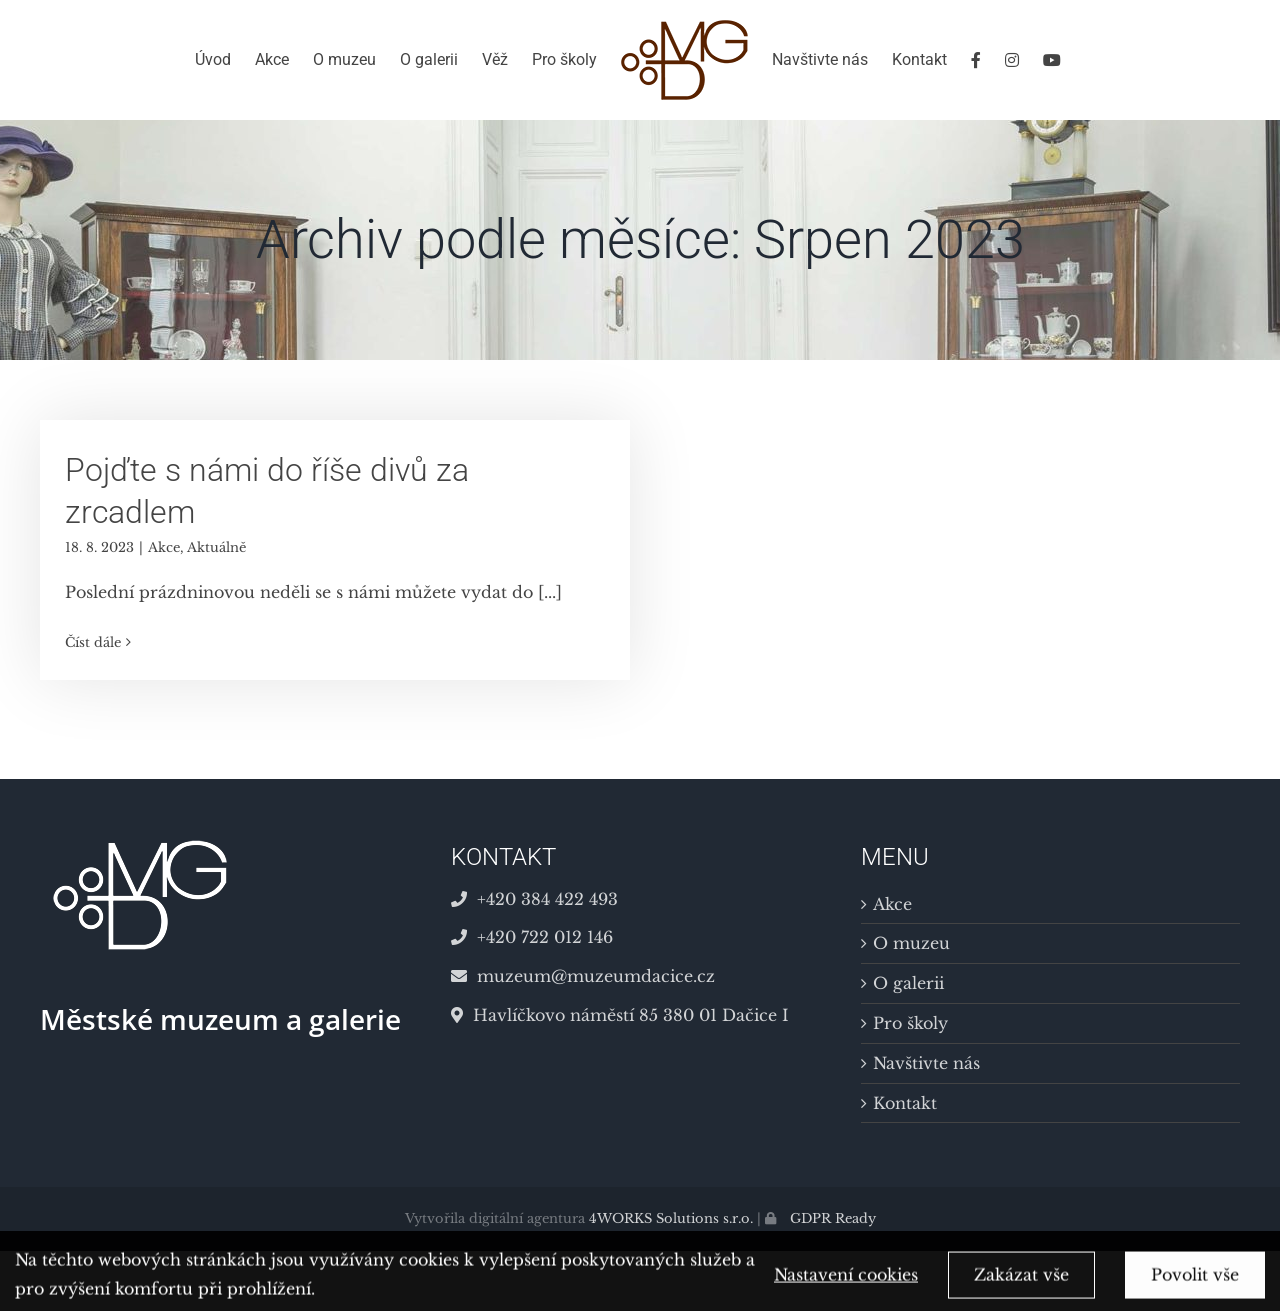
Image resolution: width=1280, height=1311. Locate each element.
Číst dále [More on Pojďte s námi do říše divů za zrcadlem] (93, 642)
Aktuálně (216, 547)
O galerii (908, 983)
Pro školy (910, 1023)
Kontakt (905, 1103)
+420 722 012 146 (532, 937)
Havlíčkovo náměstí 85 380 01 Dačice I (620, 1015)
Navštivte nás (926, 1063)
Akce (164, 547)
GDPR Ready (831, 1218)
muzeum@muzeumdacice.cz (583, 976)
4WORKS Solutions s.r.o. (671, 1218)
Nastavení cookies (846, 1282)
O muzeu (911, 943)
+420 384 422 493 (534, 899)
